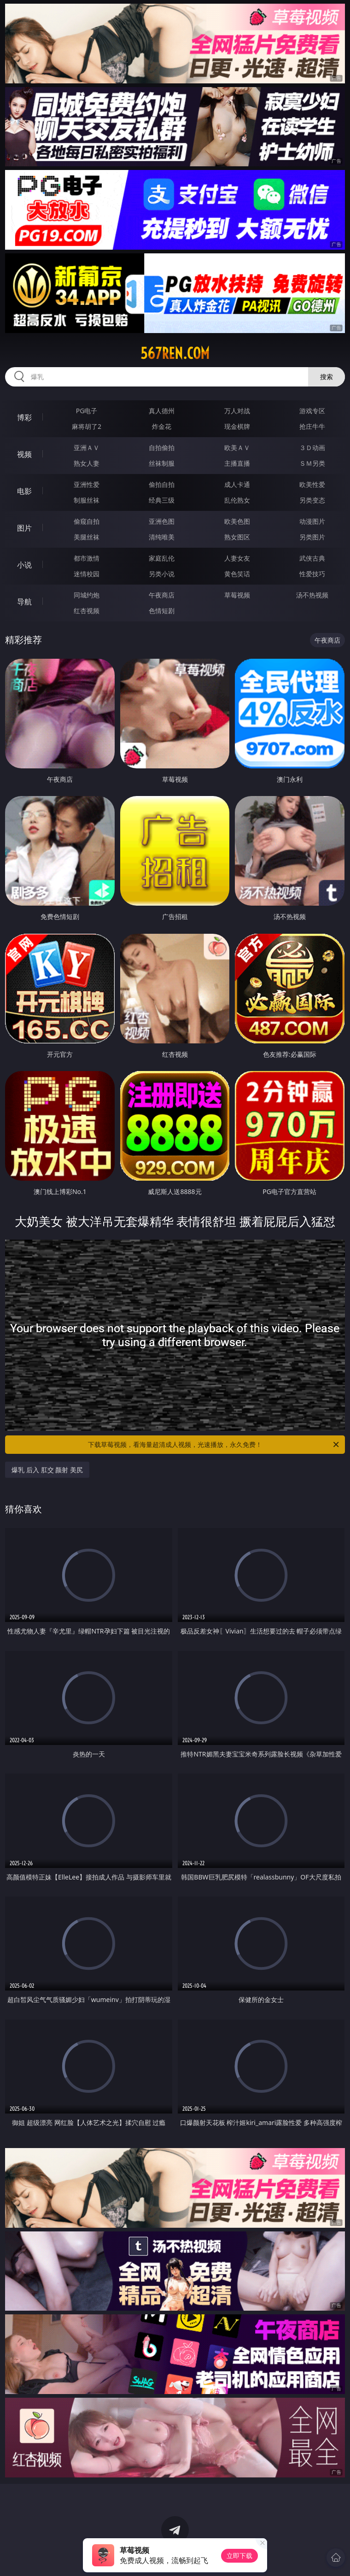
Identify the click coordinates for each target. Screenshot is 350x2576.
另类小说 (162, 573)
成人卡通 (237, 484)
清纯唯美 (162, 537)
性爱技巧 (312, 573)
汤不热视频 (312, 595)
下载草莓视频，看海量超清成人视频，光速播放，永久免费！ (214, 1444)
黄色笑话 (237, 573)
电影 (24, 491)
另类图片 (312, 537)
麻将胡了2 (86, 426)
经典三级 (162, 500)
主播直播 (237, 463)
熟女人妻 (86, 463)
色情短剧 (162, 610)
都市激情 (86, 558)
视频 (24, 454)
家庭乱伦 (162, 558)
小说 (24, 565)
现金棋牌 (237, 426)
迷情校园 (86, 573)
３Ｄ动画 (312, 447)
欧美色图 (237, 521)
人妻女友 (237, 558)
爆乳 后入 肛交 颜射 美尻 (47, 1469)
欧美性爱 (312, 484)
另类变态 (312, 500)
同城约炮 (86, 595)
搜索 (326, 376)
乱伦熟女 (237, 500)
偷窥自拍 (86, 521)
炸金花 (161, 426)
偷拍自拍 (162, 484)
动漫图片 (312, 521)
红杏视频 (86, 610)
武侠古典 (312, 558)
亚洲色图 (162, 521)
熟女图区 (237, 537)
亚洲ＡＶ (86, 447)
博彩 (24, 417)
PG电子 (87, 410)
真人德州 (162, 410)
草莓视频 (237, 595)
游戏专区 (312, 410)
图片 (24, 528)
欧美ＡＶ (237, 447)
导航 (24, 602)
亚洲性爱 (86, 484)
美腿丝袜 (86, 537)
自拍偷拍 (162, 447)
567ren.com (175, 353)
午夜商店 (162, 595)
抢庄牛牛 (312, 426)
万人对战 (237, 410)
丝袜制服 (162, 463)
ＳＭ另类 (312, 463)
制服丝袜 (86, 500)
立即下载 (239, 2555)
